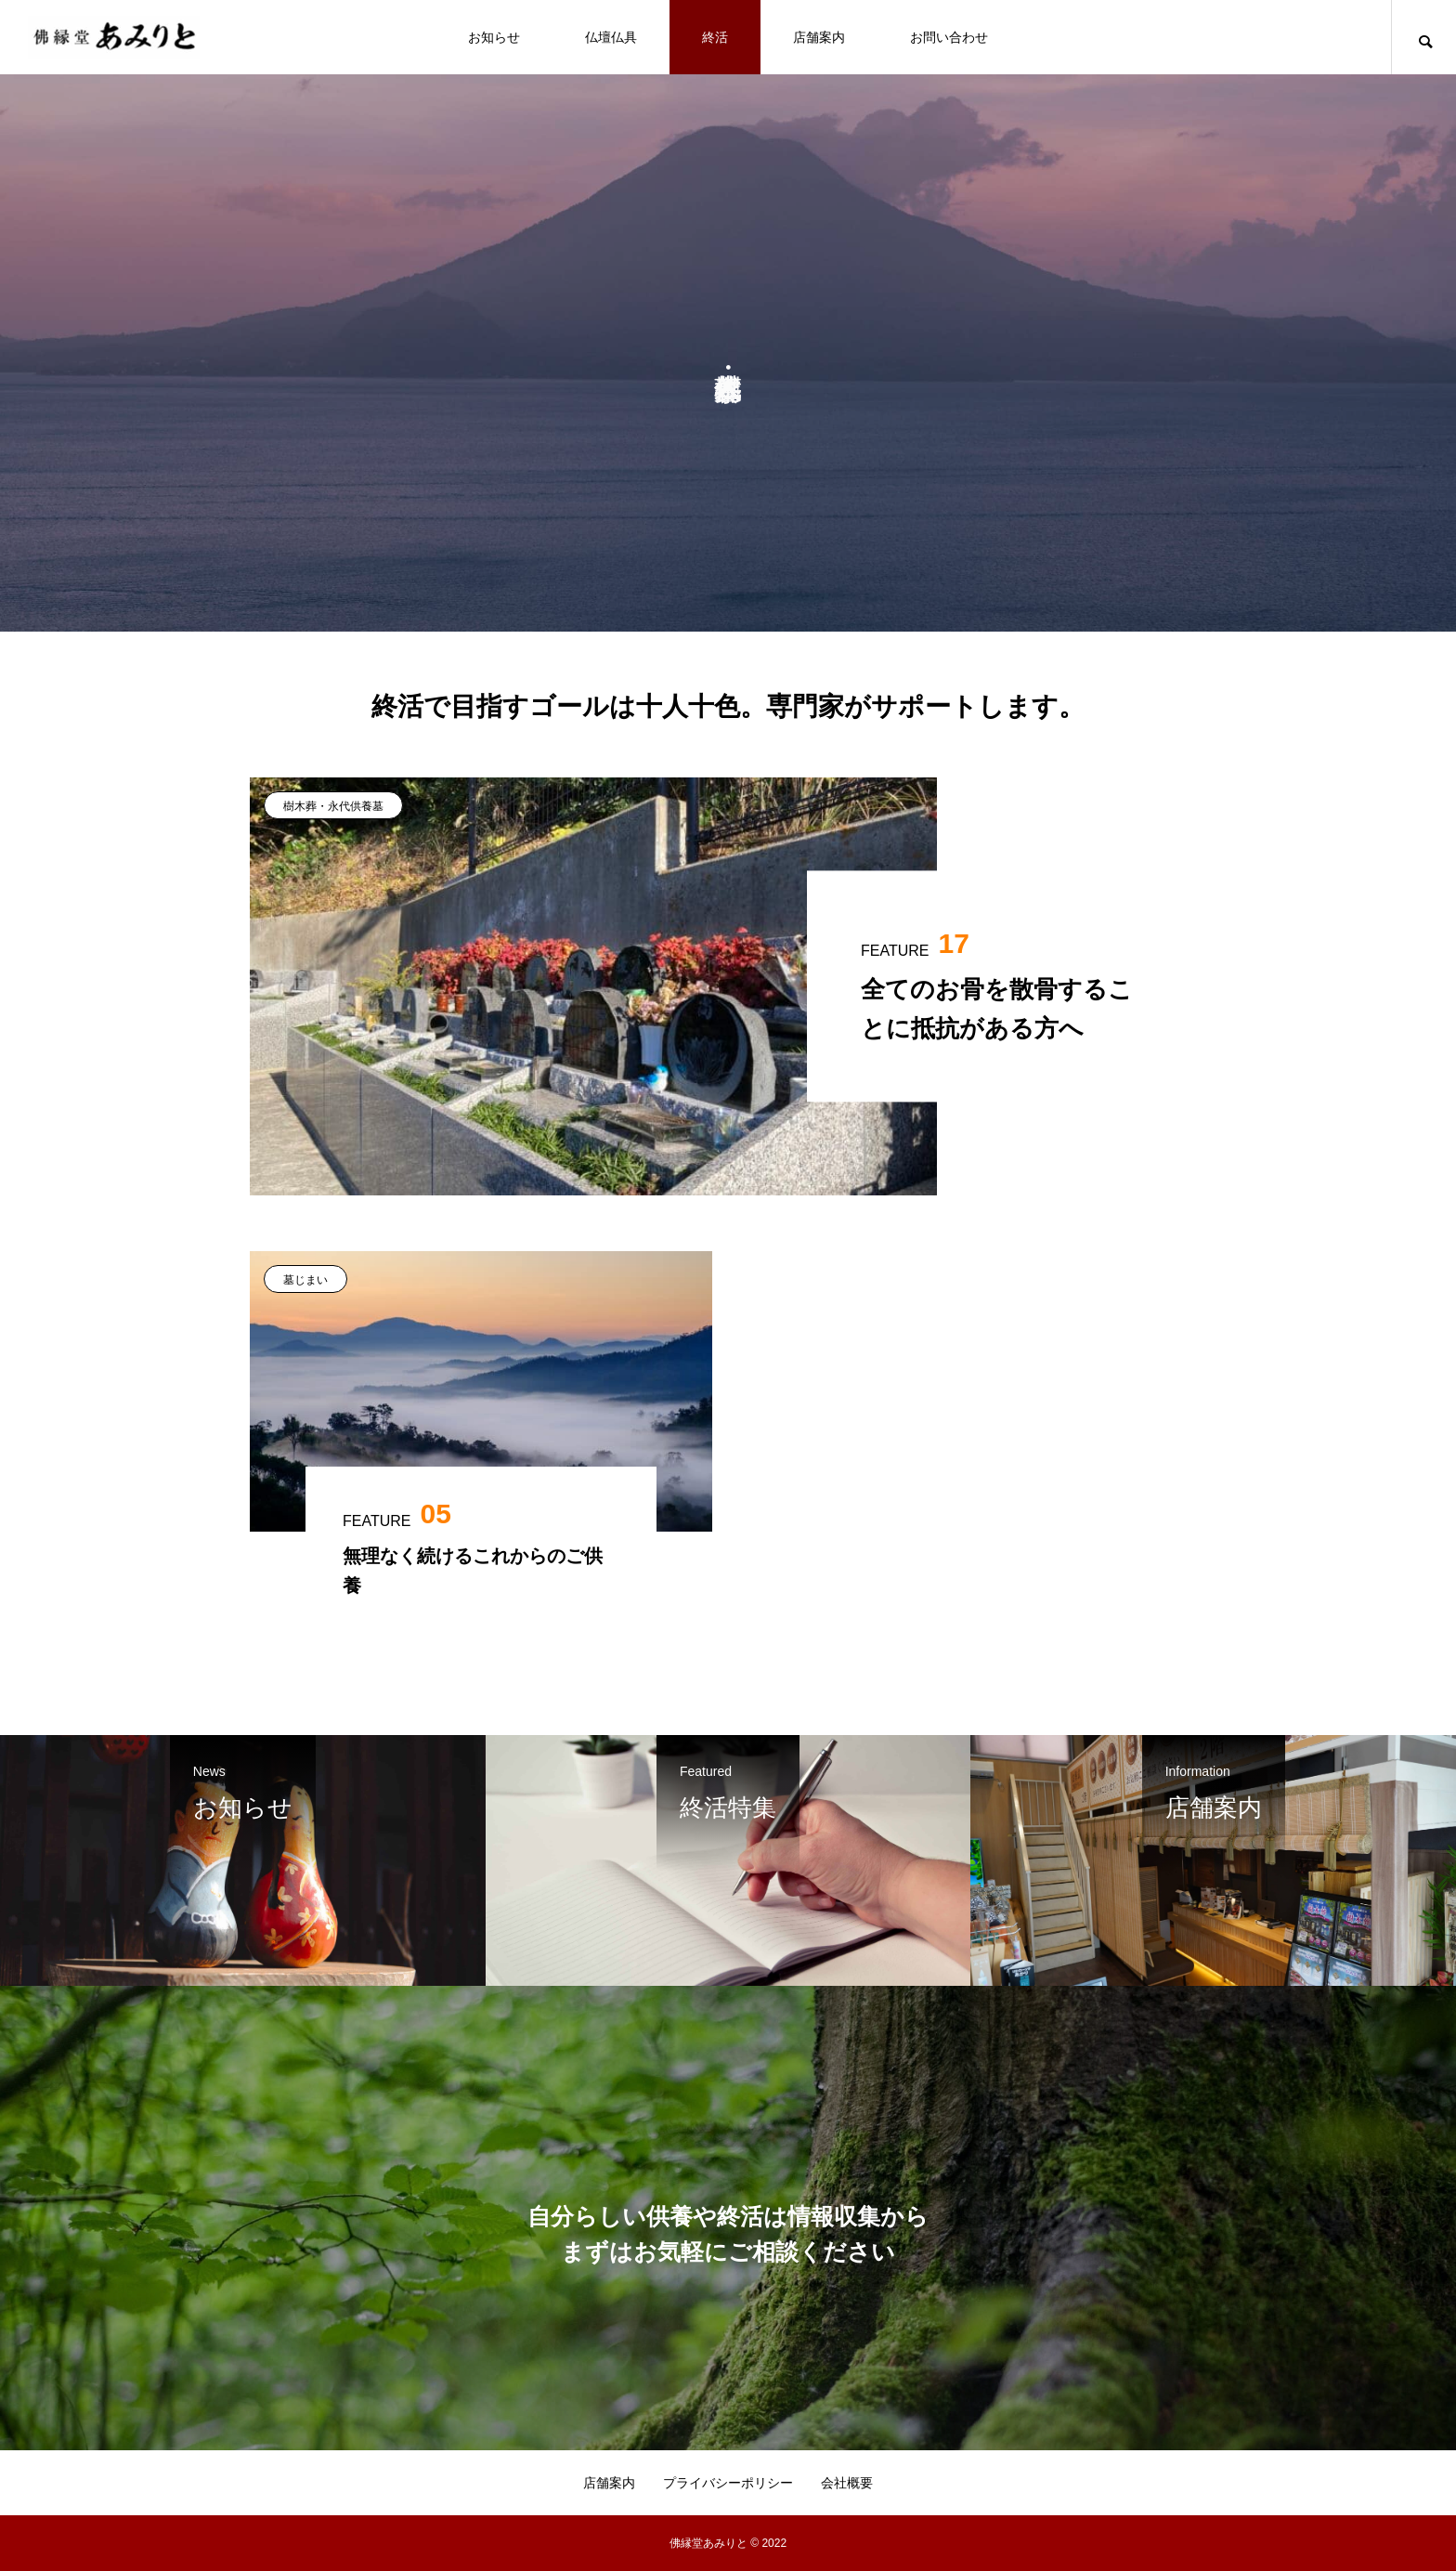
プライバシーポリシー (728, 2482)
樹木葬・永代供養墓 (333, 806)
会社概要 (847, 2482)
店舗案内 (819, 37)
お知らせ (494, 37)
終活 (715, 37)
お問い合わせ (949, 37)
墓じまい (305, 1279)
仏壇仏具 (611, 37)
